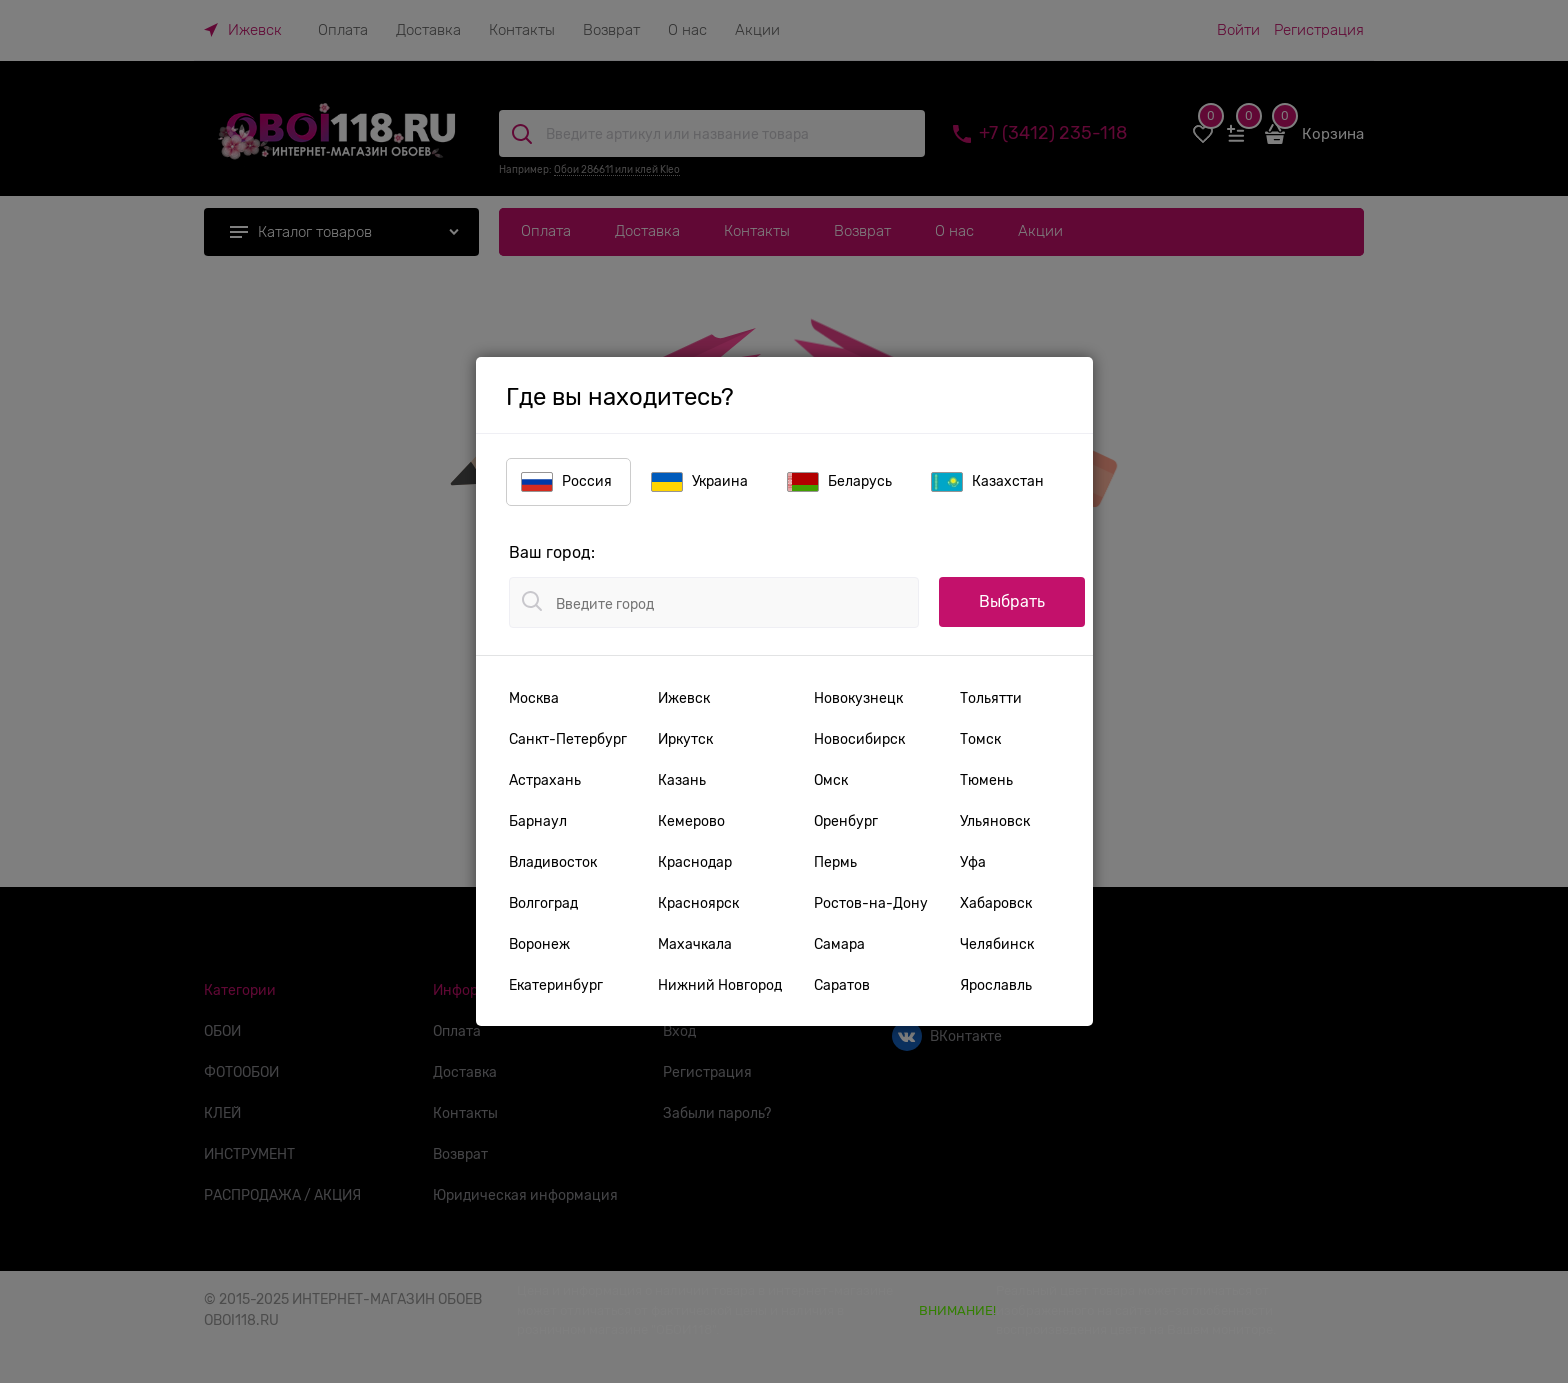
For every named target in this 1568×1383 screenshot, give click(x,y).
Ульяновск (995, 821)
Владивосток (553, 862)
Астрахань (545, 780)
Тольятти (991, 698)
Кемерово (691, 821)
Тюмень (986, 780)
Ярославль (996, 985)
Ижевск (684, 698)
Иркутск (685, 739)
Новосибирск (859, 739)
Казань (682, 780)
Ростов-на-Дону (871, 903)
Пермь (835, 862)
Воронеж (539, 944)
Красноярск (698, 903)
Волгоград (543, 903)
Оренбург (846, 821)
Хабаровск (996, 903)
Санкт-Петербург (568, 739)
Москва (534, 698)
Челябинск (997, 944)
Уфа (973, 862)
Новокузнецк (858, 698)
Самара (839, 944)
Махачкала (695, 944)
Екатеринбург (556, 985)
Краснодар (695, 862)
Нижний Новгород (720, 985)
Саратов (842, 985)
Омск (831, 780)
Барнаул (538, 821)
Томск (980, 739)
